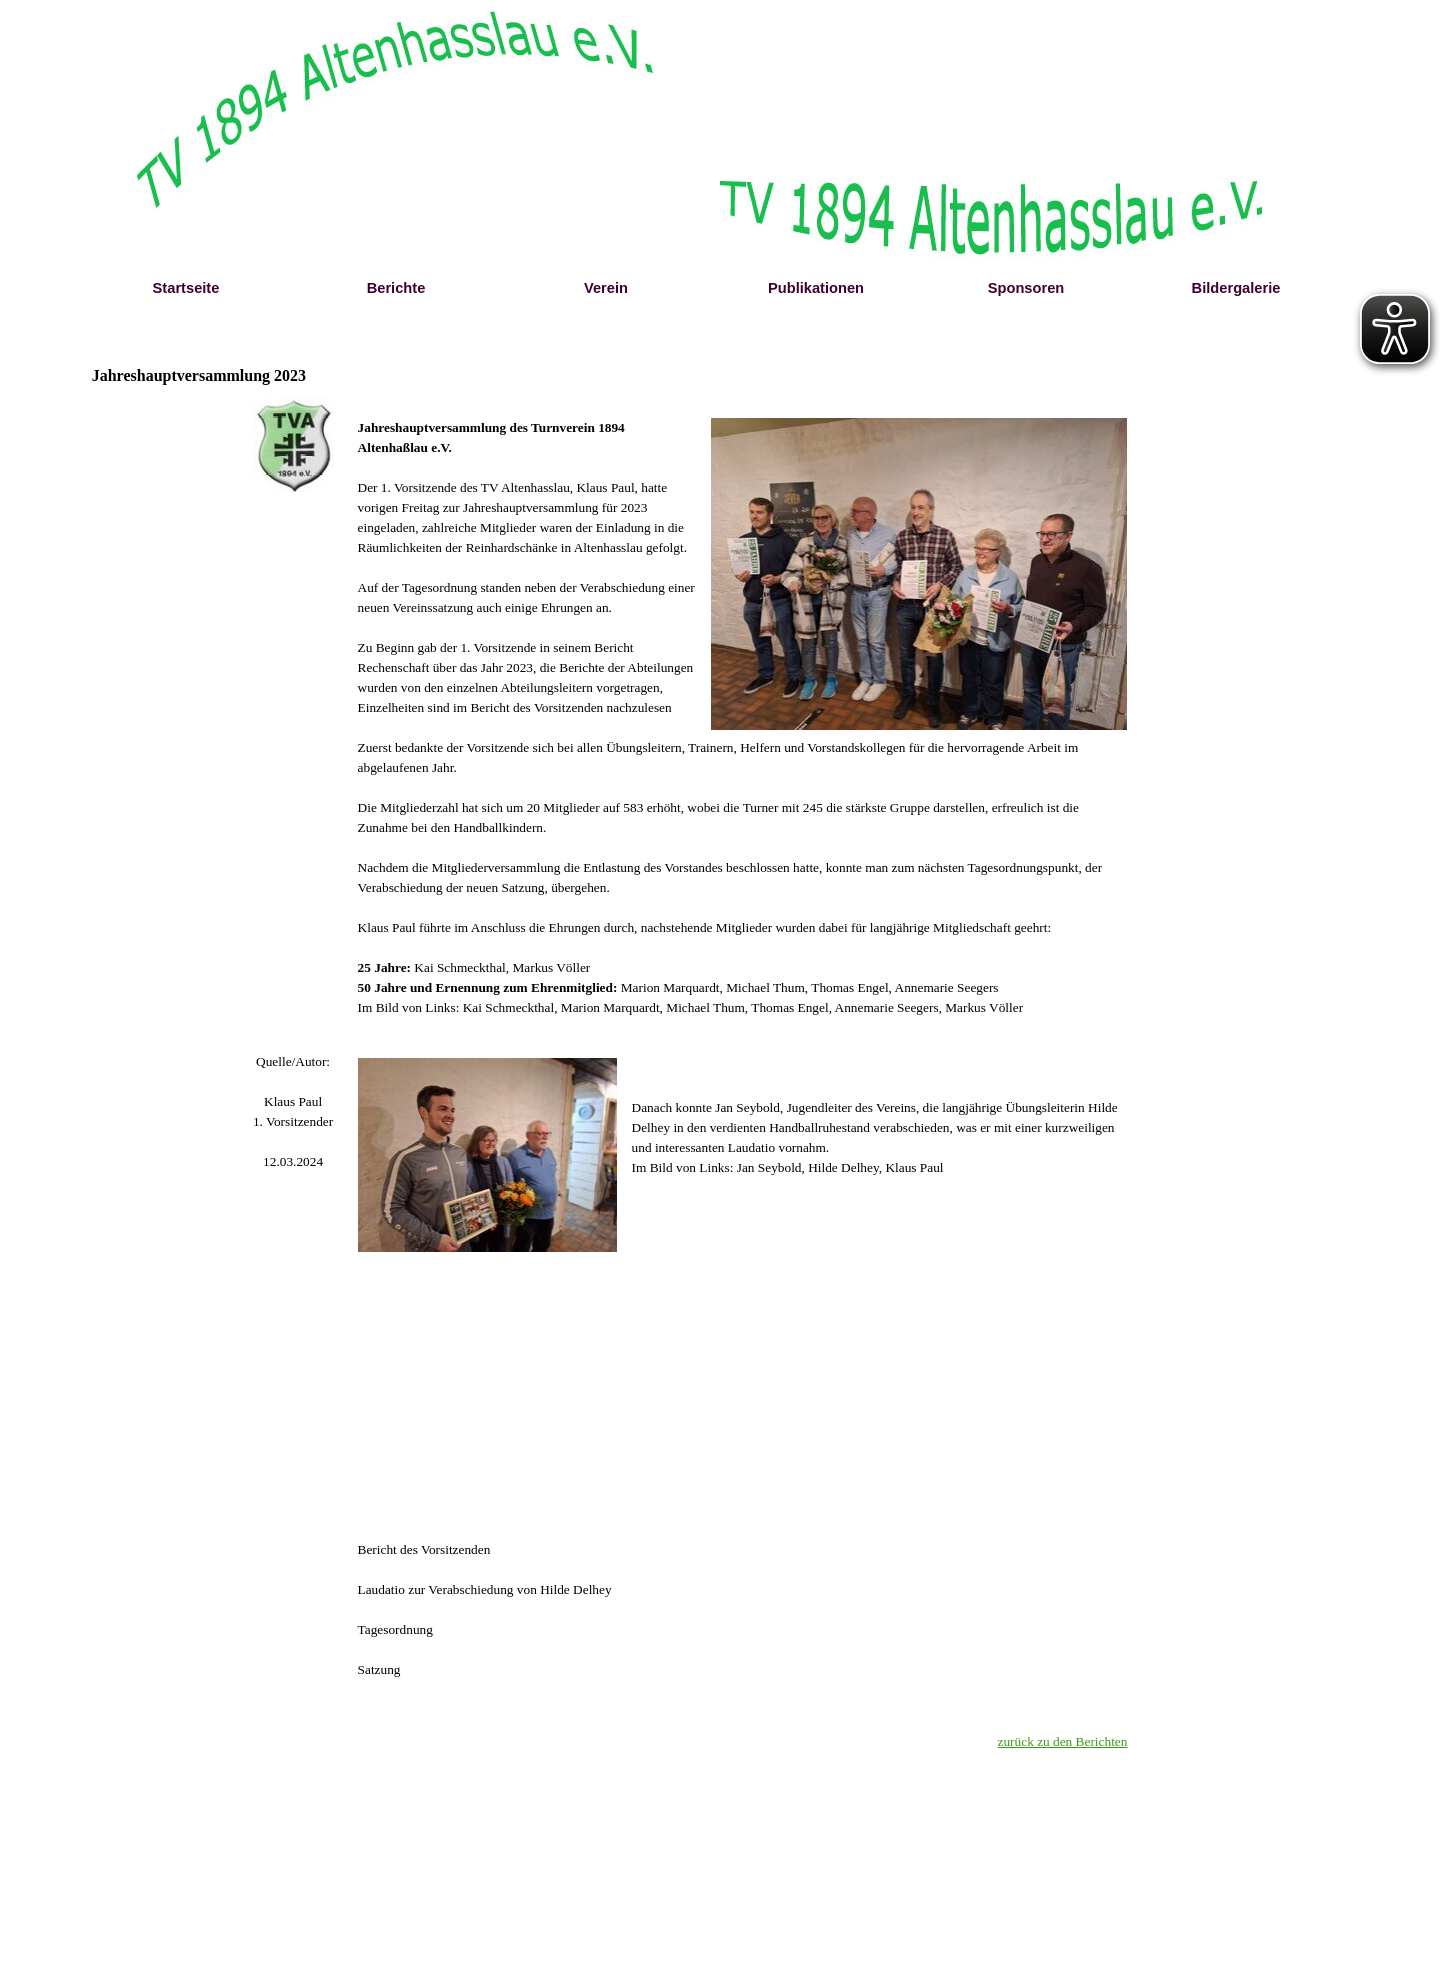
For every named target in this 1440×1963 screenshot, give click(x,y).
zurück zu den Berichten (1063, 1741)
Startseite (186, 288)
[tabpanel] (293, 1112)
